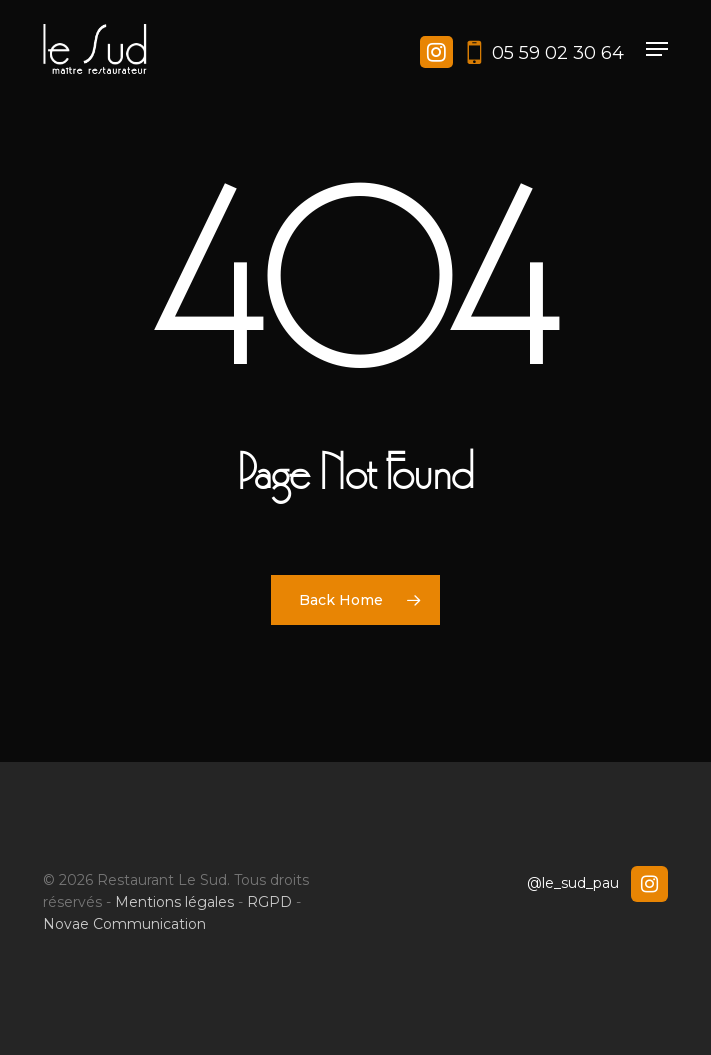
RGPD (269, 902)
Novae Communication (124, 924)
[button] (657, 49)
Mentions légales (174, 902)
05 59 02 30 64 (558, 53)
